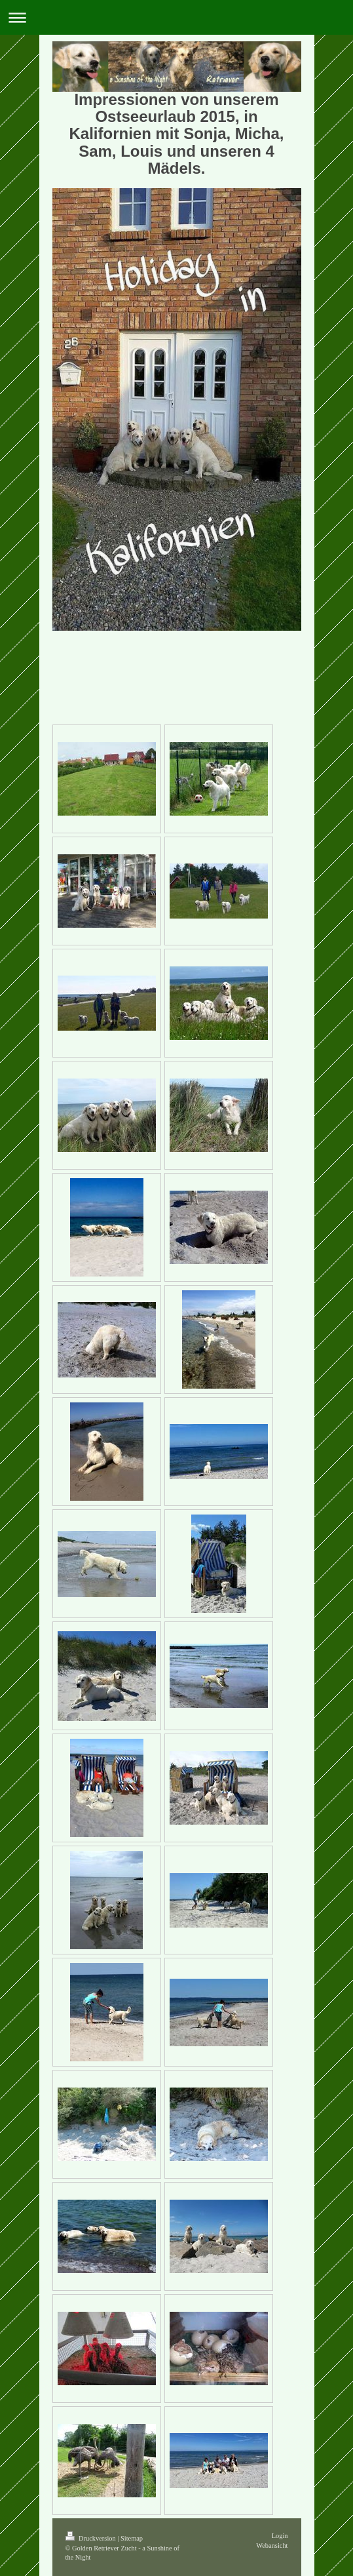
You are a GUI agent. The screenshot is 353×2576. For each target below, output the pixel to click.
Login (280, 2535)
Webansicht (272, 2545)
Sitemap (132, 2538)
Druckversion (91, 2538)
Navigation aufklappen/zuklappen (176, 17)
